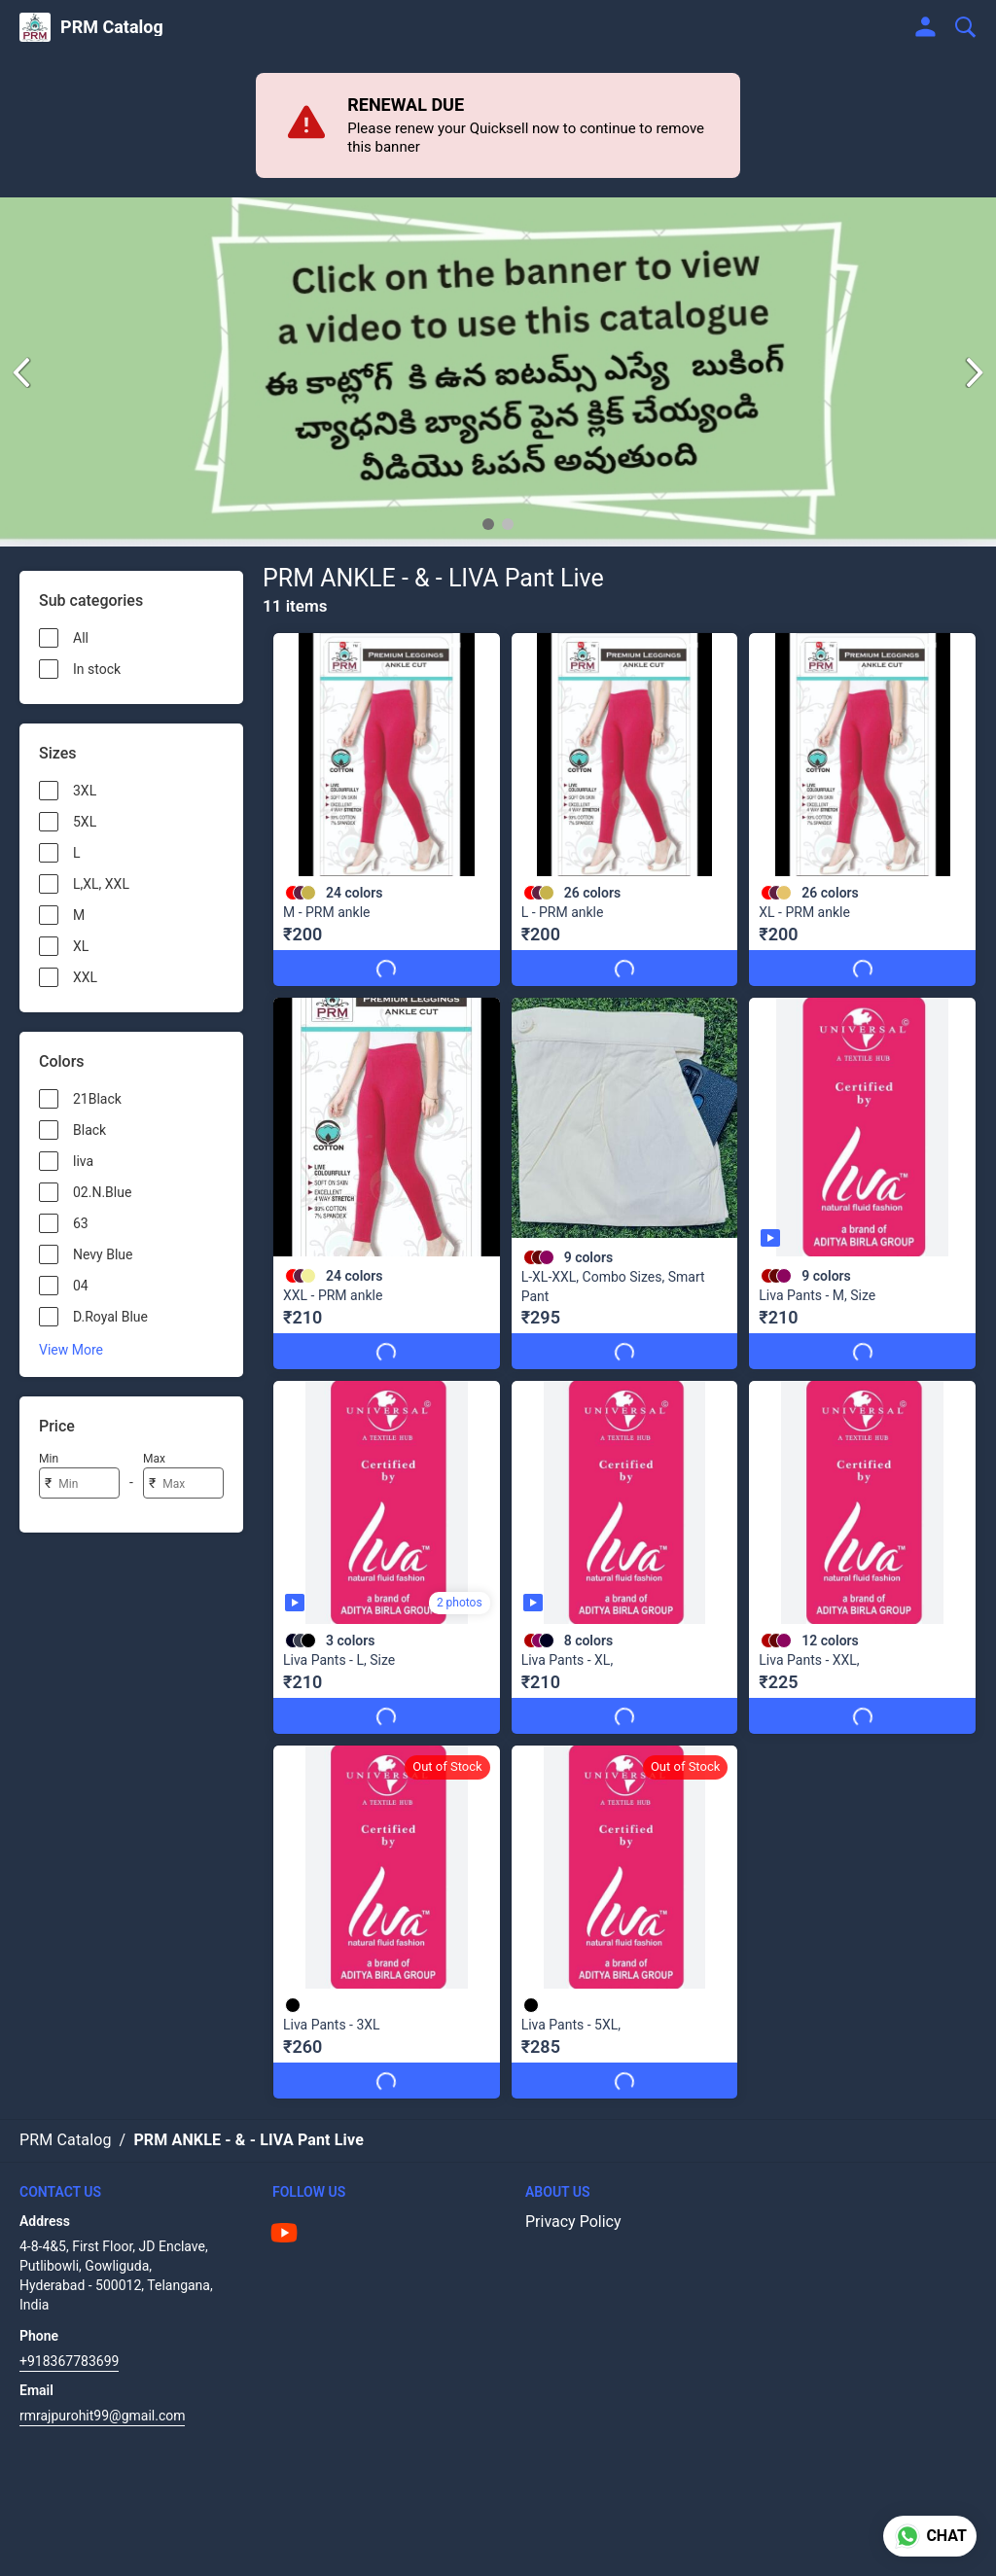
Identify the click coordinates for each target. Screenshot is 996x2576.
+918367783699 (69, 2342)
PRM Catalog (111, 27)
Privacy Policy (573, 2203)
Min (48, 1458)
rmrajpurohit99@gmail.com (102, 2397)
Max (154, 1458)
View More (71, 1350)
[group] (498, 372)
